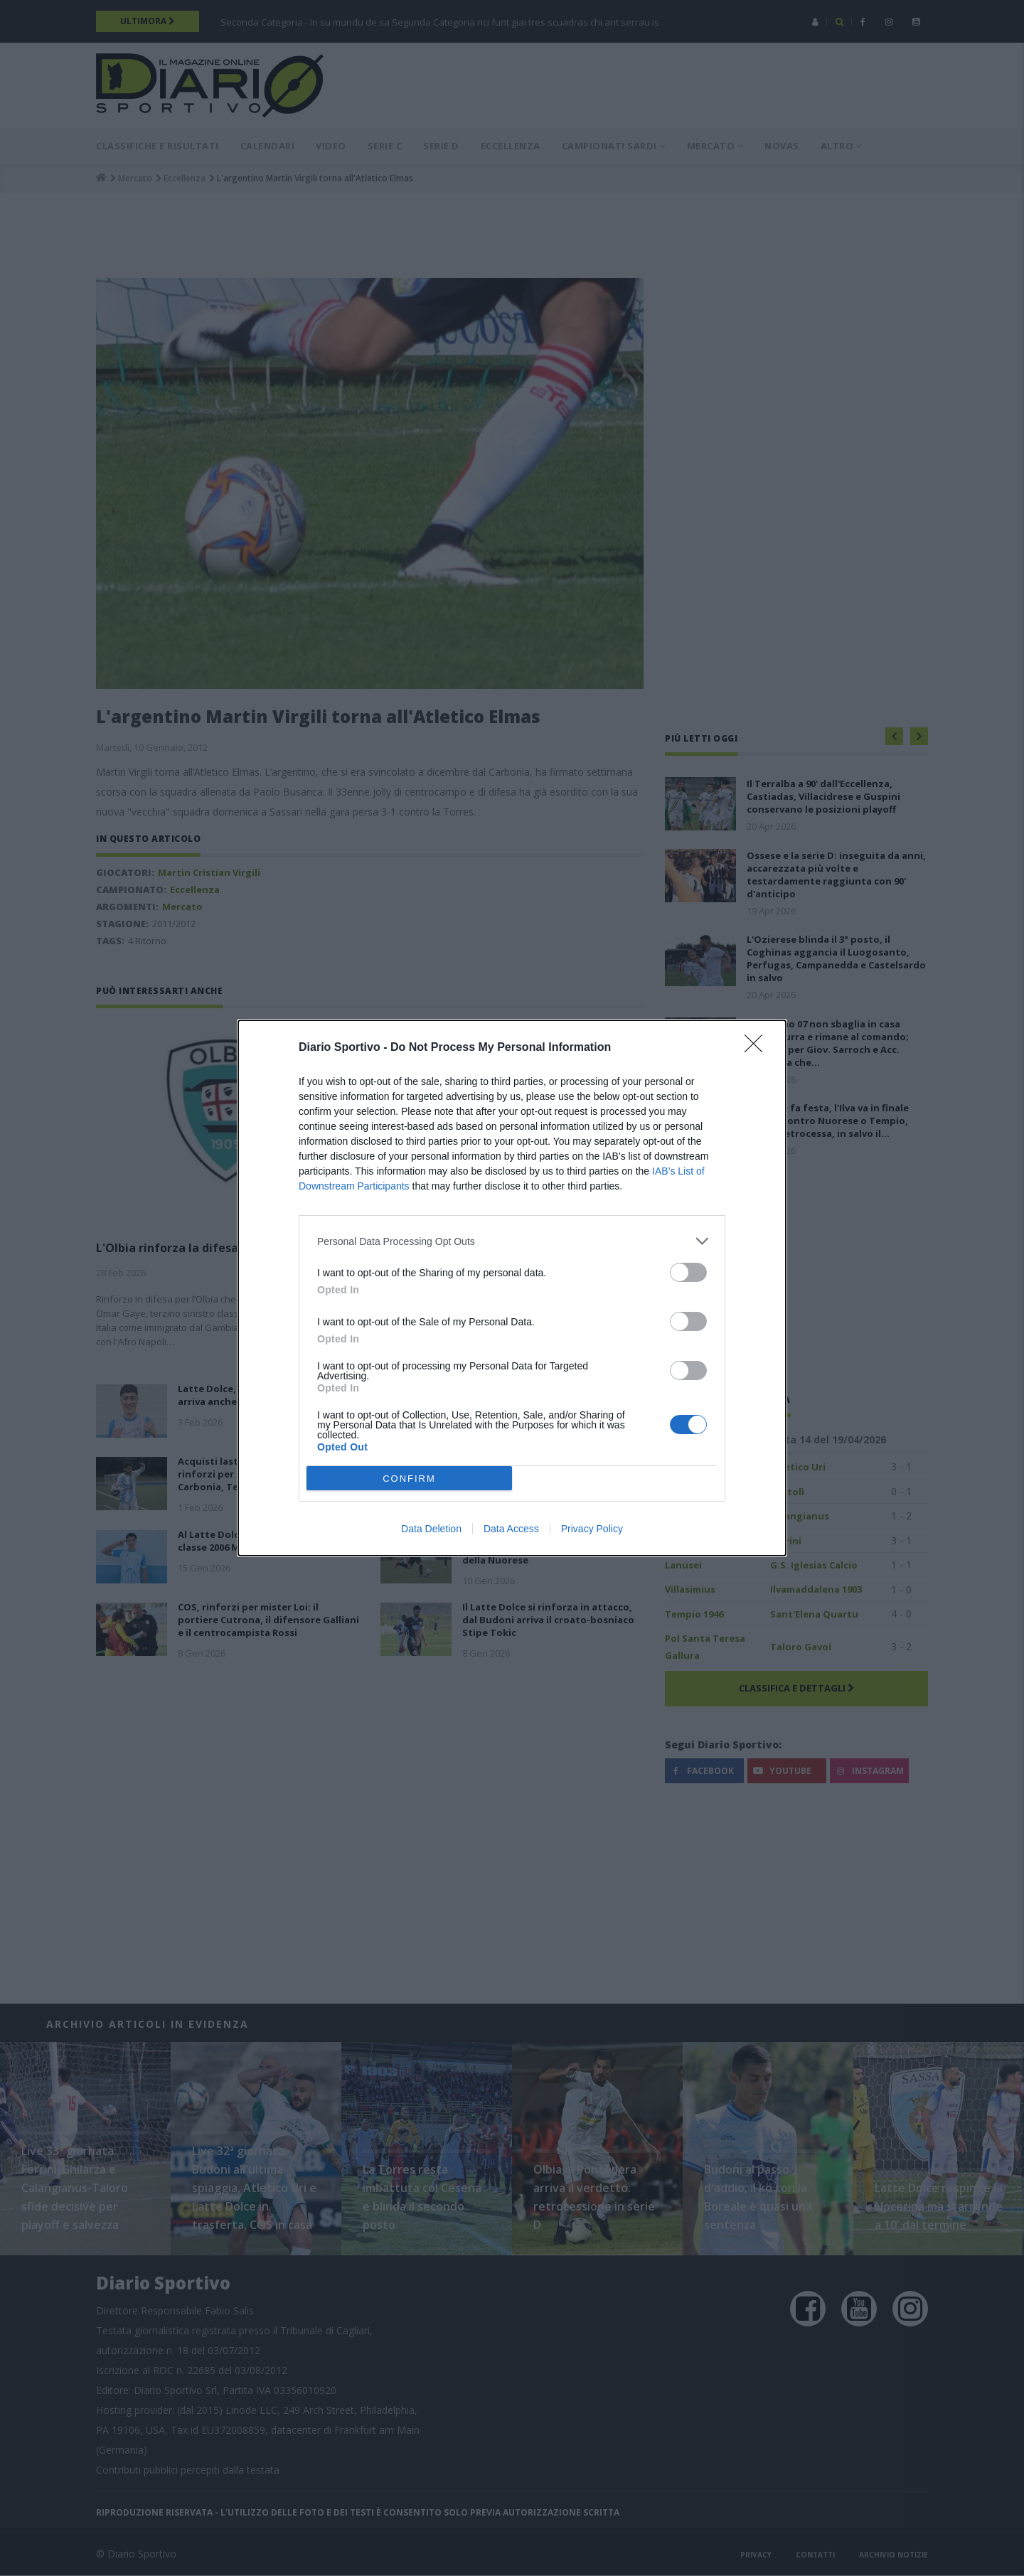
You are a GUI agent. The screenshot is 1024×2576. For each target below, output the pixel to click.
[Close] (758, 1048)
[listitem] (512, 1241)
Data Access (511, 1528)
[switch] (688, 1272)
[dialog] (512, 1288)
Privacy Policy (592, 1528)
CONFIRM (409, 1478)
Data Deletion (431, 1528)
